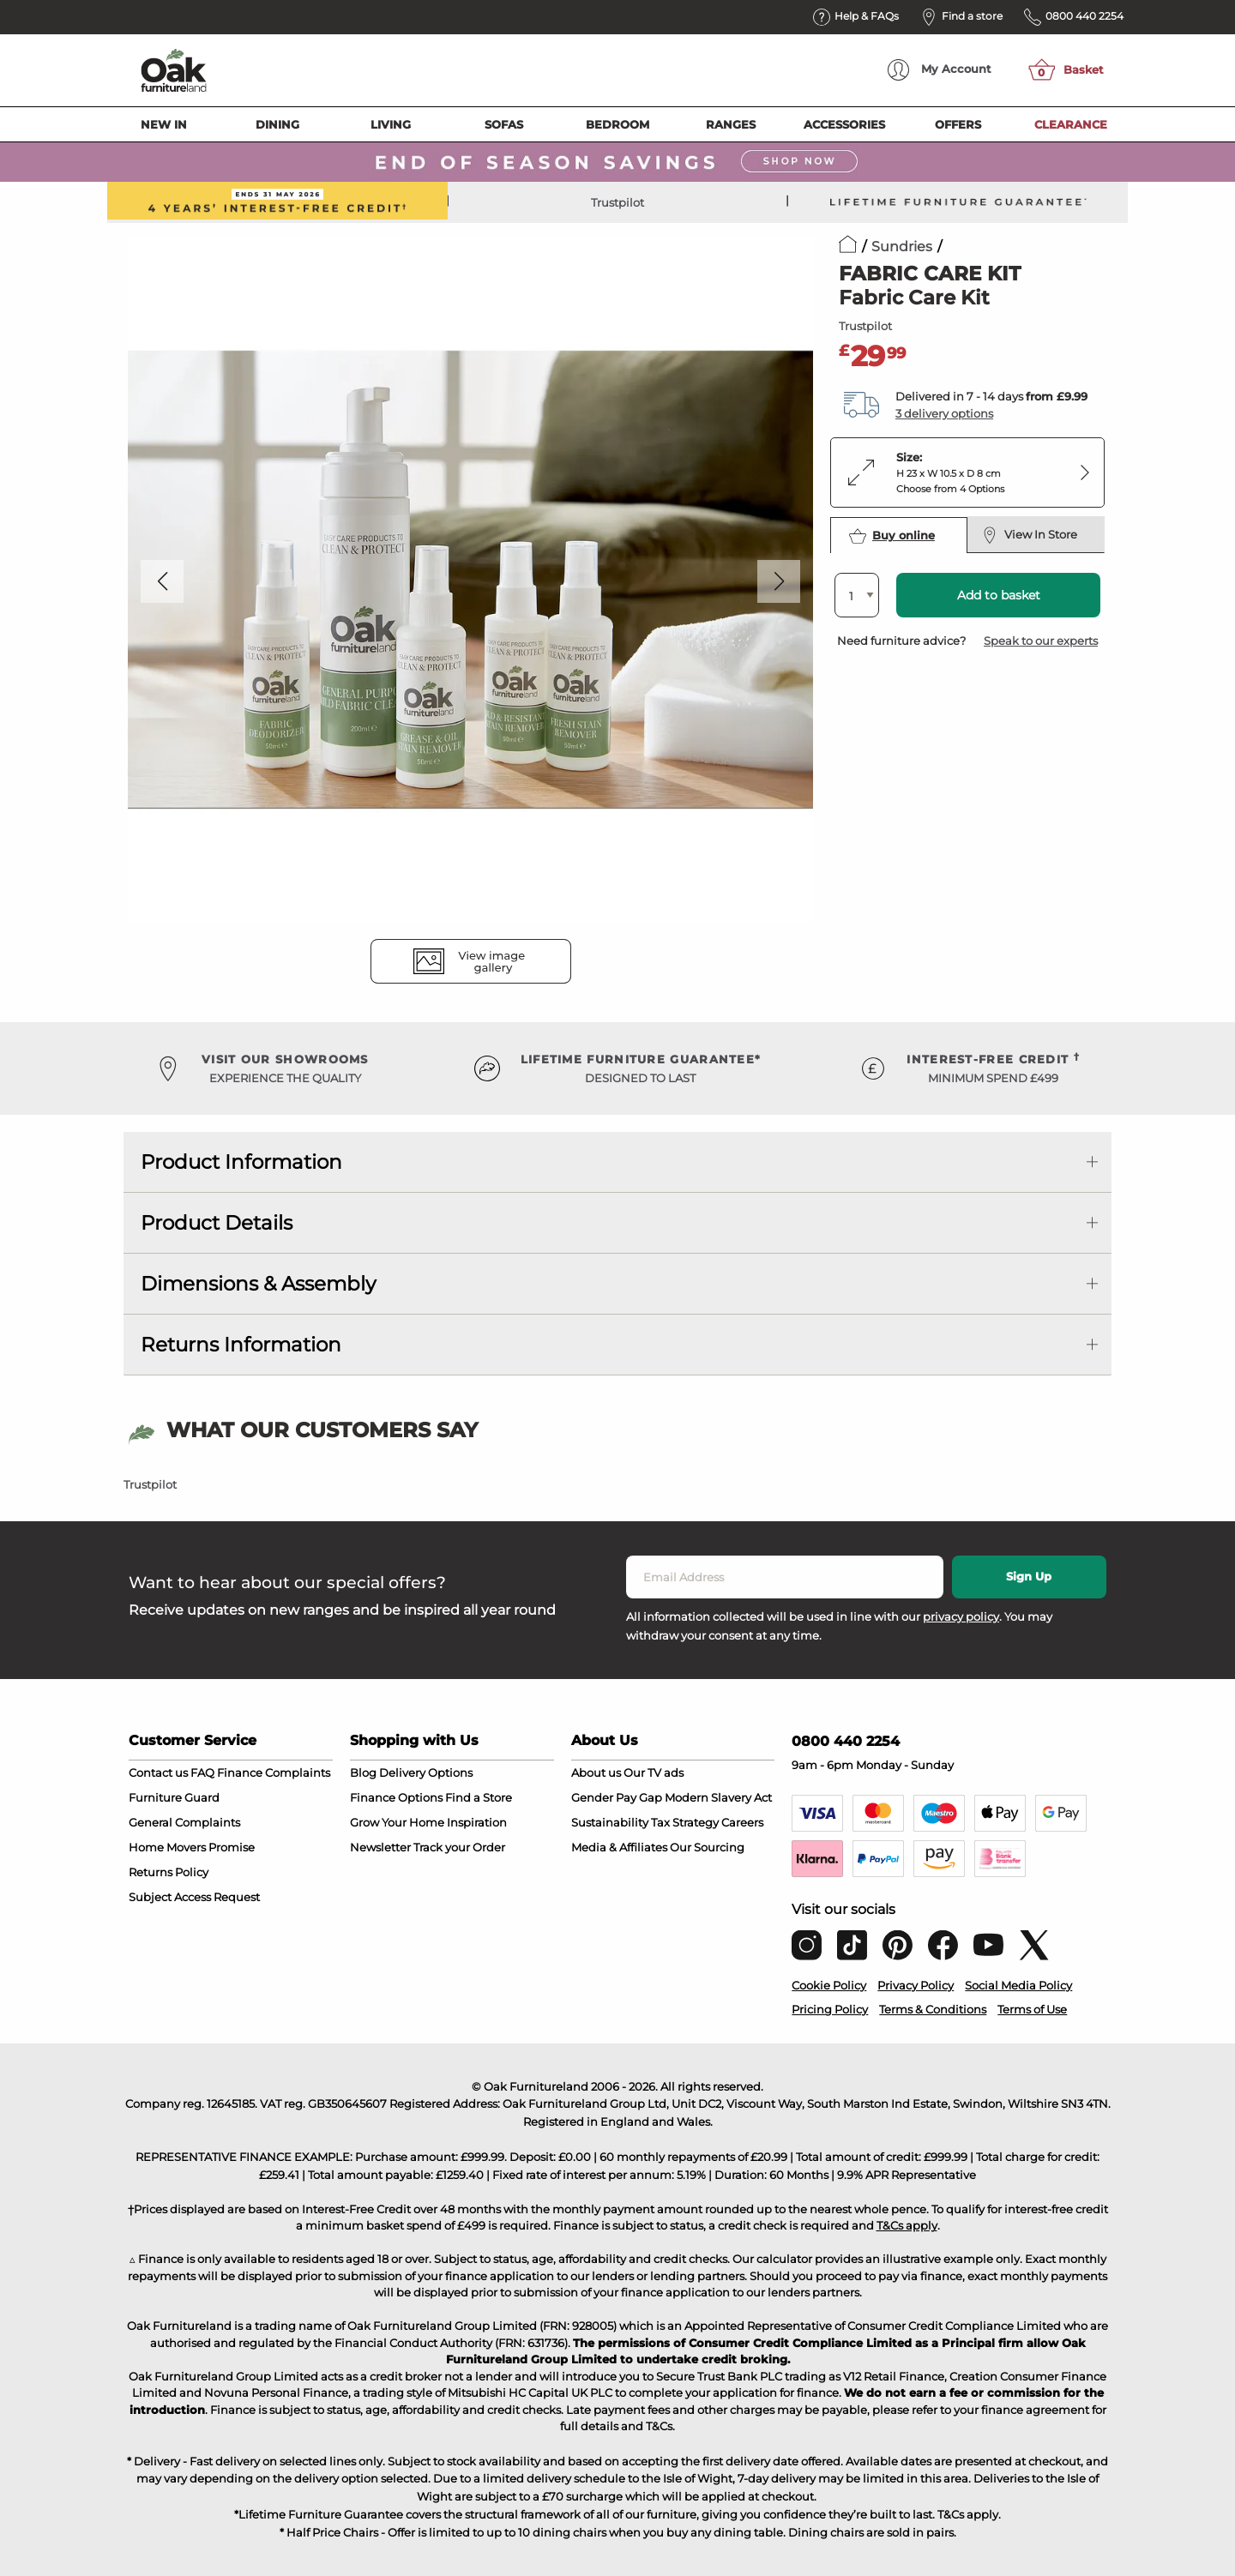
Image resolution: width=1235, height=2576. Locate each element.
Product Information (241, 1162)
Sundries (901, 246)
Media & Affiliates (619, 1847)
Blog (363, 1772)
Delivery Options (426, 1772)
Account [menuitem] (939, 70)
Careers (742, 1822)
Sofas (504, 124)
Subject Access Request (194, 1897)
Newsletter (380, 1847)
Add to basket (998, 595)
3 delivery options (944, 413)
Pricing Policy (830, 2009)
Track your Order (459, 1847)
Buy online (892, 536)
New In (164, 124)
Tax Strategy (685, 1822)
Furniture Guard (174, 1797)
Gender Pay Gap (616, 1797)
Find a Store (478, 1797)
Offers (958, 124)
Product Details (216, 1223)
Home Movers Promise (192, 1847)
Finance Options (396, 1797)
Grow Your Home (397, 1822)
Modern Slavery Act (718, 1797)
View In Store (1029, 535)
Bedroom (617, 124)
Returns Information (241, 1345)
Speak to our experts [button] (1041, 640)
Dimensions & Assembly (258, 1284)
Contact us (158, 1772)
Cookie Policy (829, 1985)
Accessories (844, 124)
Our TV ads (654, 1772)
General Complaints (184, 1822)
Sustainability (609, 1822)
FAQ (202, 1772)
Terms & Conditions (932, 2009)
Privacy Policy (915, 1985)
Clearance (1070, 124)
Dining (277, 124)
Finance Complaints (273, 1772)
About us (596, 1772)
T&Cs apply (907, 2225)
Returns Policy (168, 1872)
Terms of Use (1032, 2009)
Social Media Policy (1018, 1985)
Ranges (731, 124)
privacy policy (961, 1616)
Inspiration (477, 1822)
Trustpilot (617, 202)
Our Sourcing (707, 1847)
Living (390, 124)
